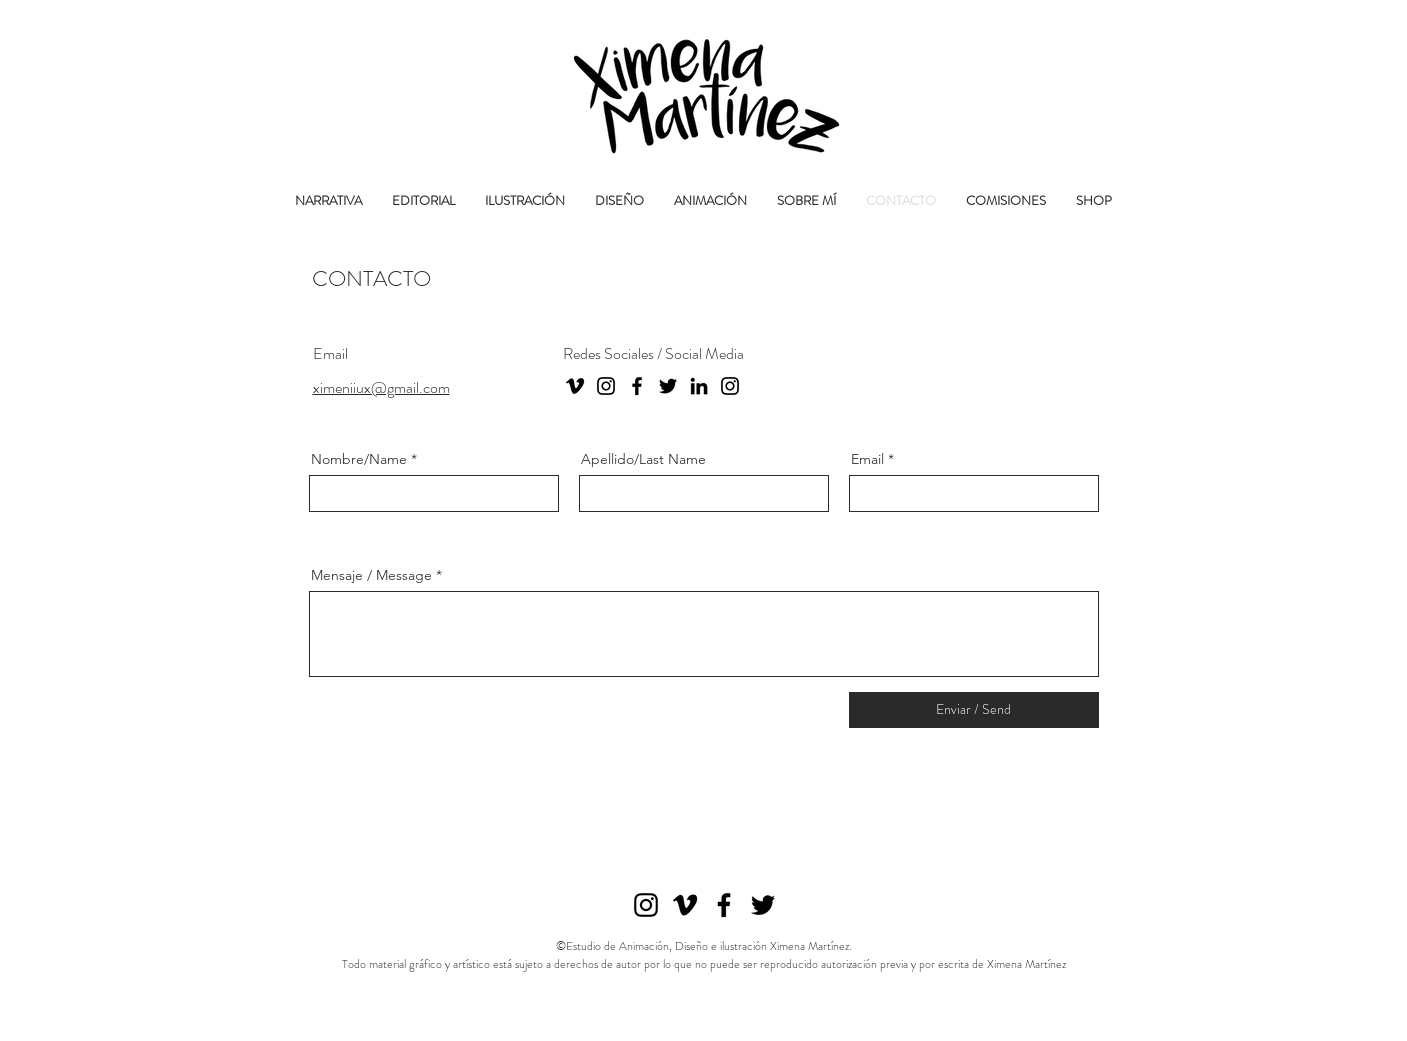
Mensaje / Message (371, 575)
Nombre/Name (359, 459)
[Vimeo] (575, 386)
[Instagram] (606, 386)
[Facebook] (637, 386)
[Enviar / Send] (974, 710)
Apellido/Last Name (643, 459)
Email (867, 459)
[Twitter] (668, 386)
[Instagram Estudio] (730, 386)
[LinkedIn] (699, 386)
